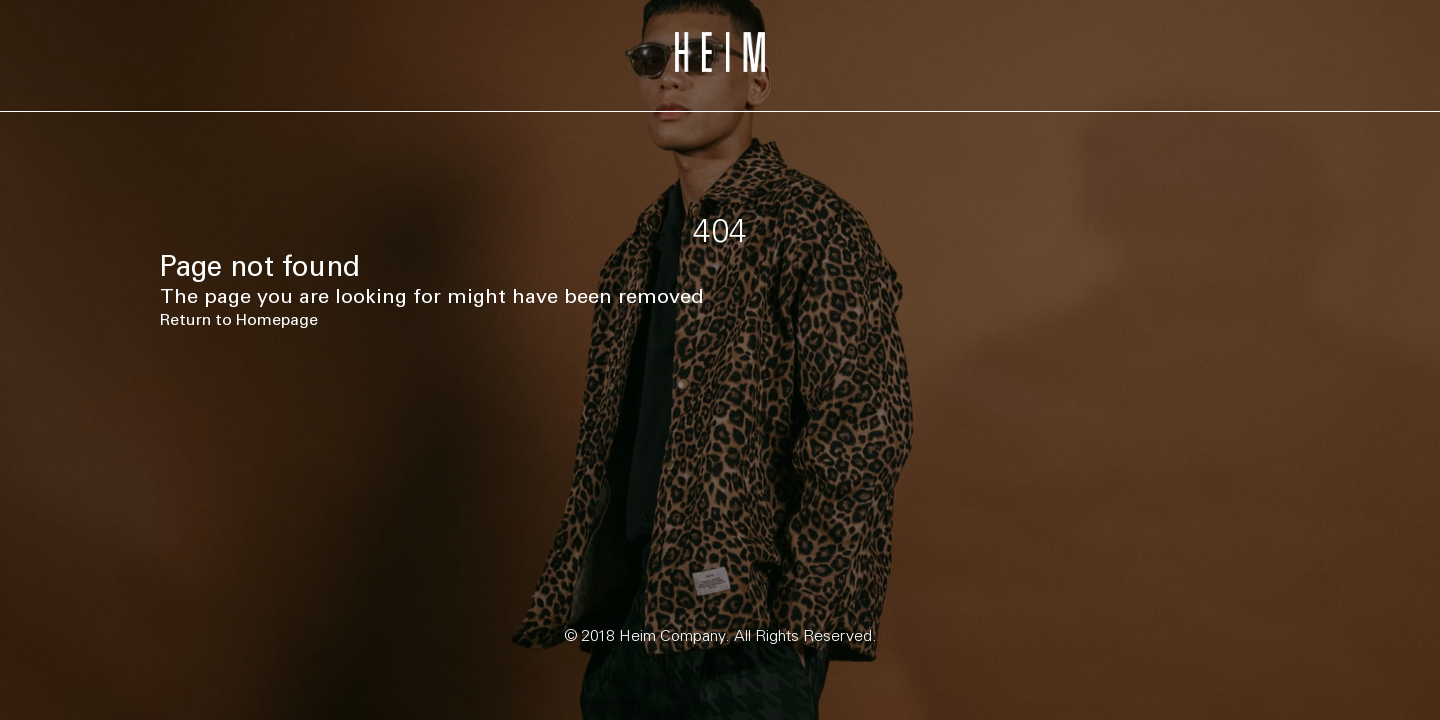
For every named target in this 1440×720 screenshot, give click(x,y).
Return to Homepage (239, 319)
